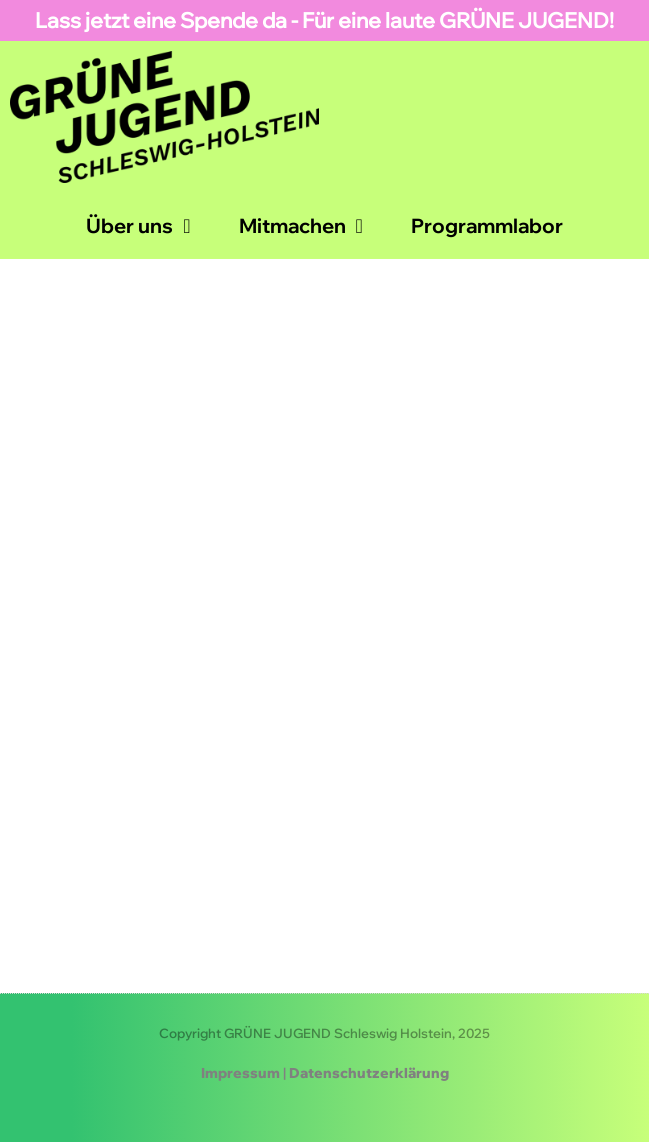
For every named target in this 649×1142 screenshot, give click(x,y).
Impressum (240, 1073)
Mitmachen (301, 226)
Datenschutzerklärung (369, 1073)
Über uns (138, 226)
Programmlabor (487, 225)
